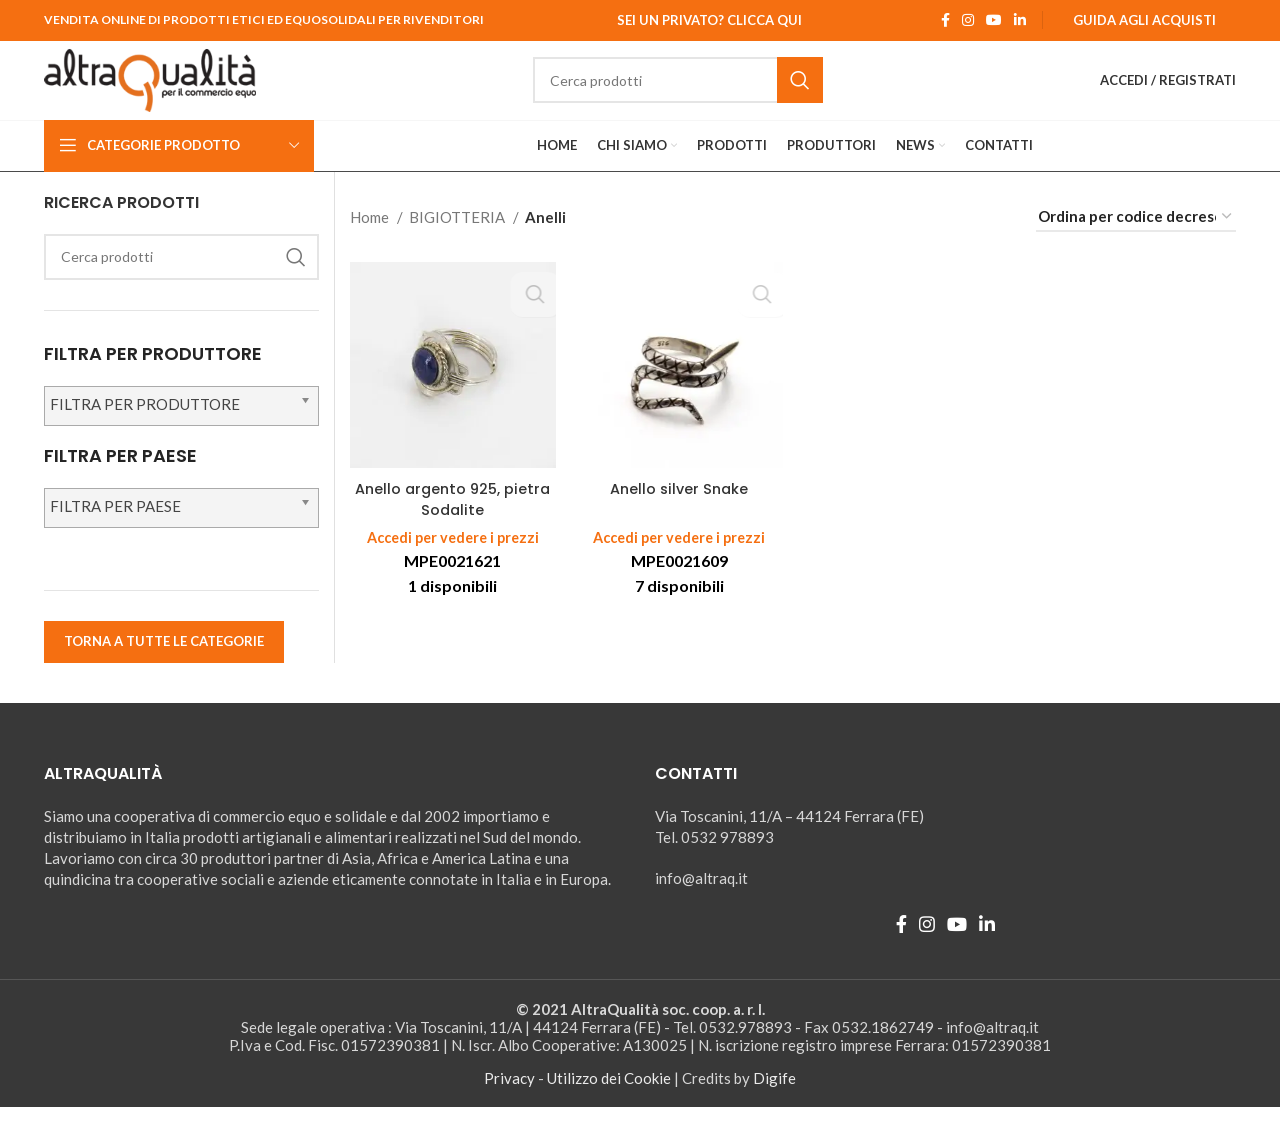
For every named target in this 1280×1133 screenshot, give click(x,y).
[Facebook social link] (945, 21)
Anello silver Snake (679, 515)
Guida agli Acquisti (1144, 20)
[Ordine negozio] (1136, 243)
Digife (774, 1104)
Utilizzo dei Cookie (609, 1104)
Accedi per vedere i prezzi (452, 564)
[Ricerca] (710, 94)
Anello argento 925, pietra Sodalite (453, 526)
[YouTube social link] (994, 21)
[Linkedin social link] (1020, 21)
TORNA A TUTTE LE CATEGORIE (164, 668)
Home (371, 243)
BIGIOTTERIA (458, 243)
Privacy (509, 1104)
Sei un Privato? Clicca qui (709, 20)
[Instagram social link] (968, 21)
